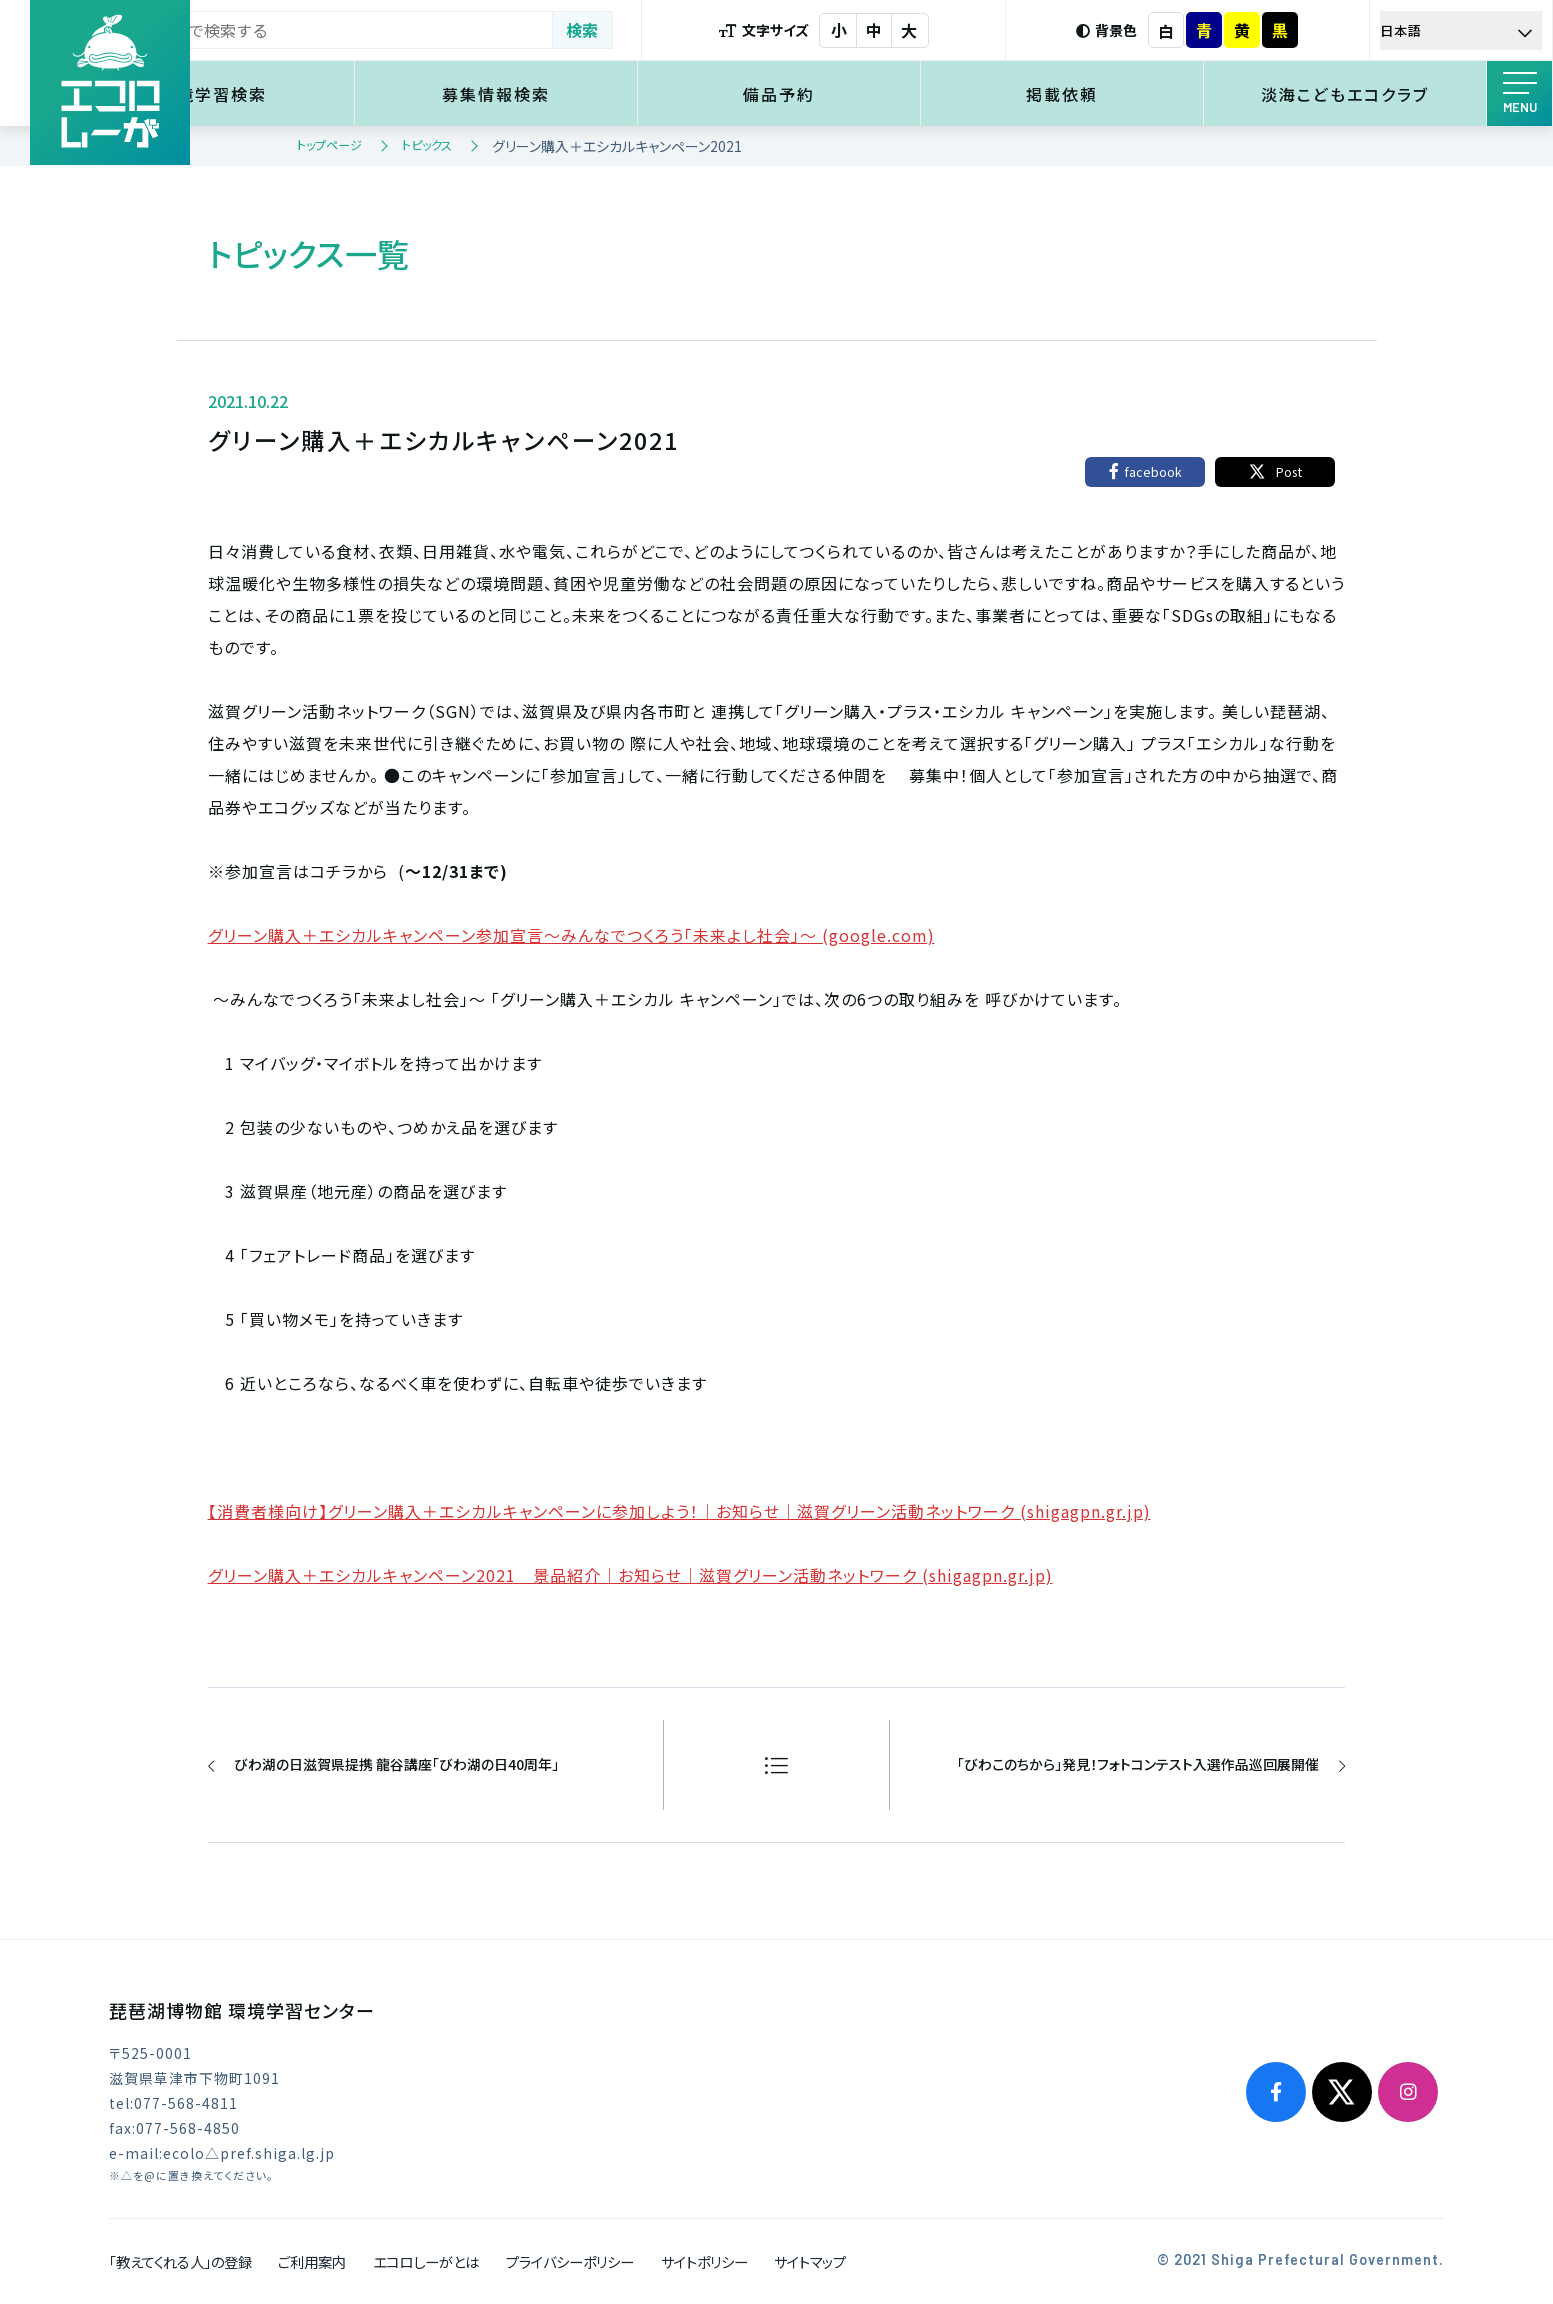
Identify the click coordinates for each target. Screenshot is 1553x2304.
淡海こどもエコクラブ (1357, 94)
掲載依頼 (1097, 94)
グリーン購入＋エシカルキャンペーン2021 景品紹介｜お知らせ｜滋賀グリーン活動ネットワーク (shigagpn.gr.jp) (630, 1575)
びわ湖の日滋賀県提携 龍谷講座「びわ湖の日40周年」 (397, 1764)
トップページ (329, 144)
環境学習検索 (319, 94)
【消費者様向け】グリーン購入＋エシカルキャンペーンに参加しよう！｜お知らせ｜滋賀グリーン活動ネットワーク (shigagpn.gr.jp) (679, 1511)
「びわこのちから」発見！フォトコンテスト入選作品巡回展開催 (1137, 1764)
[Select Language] (1468, 30)
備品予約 (838, 94)
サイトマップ (810, 2261)
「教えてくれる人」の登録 (180, 2261)
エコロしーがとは (426, 2261)
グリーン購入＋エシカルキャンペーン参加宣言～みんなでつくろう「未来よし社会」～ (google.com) (571, 935)
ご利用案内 (312, 2261)
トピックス (427, 144)
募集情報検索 (579, 94)
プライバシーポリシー (570, 2261)
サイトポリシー (704, 2261)
